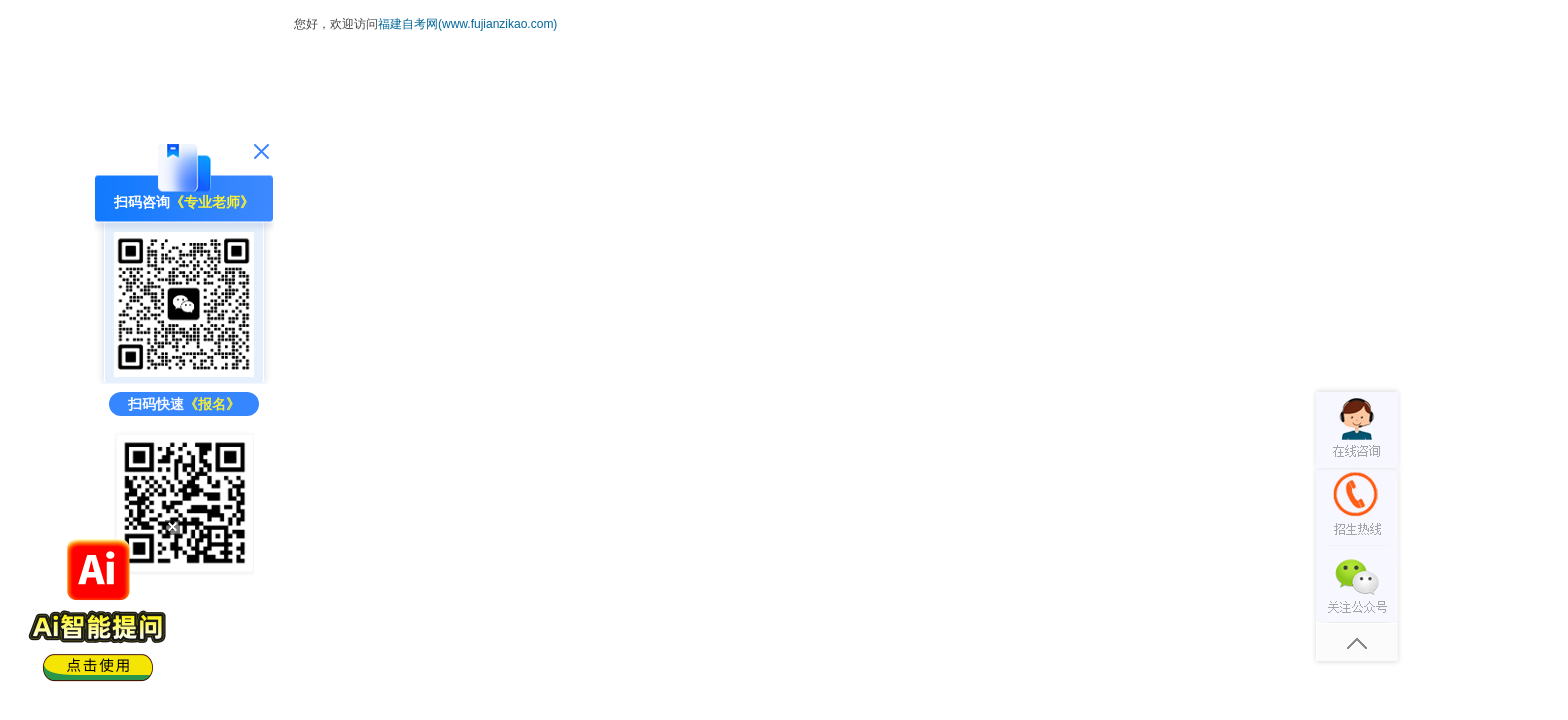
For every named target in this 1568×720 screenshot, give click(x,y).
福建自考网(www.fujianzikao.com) (467, 24)
